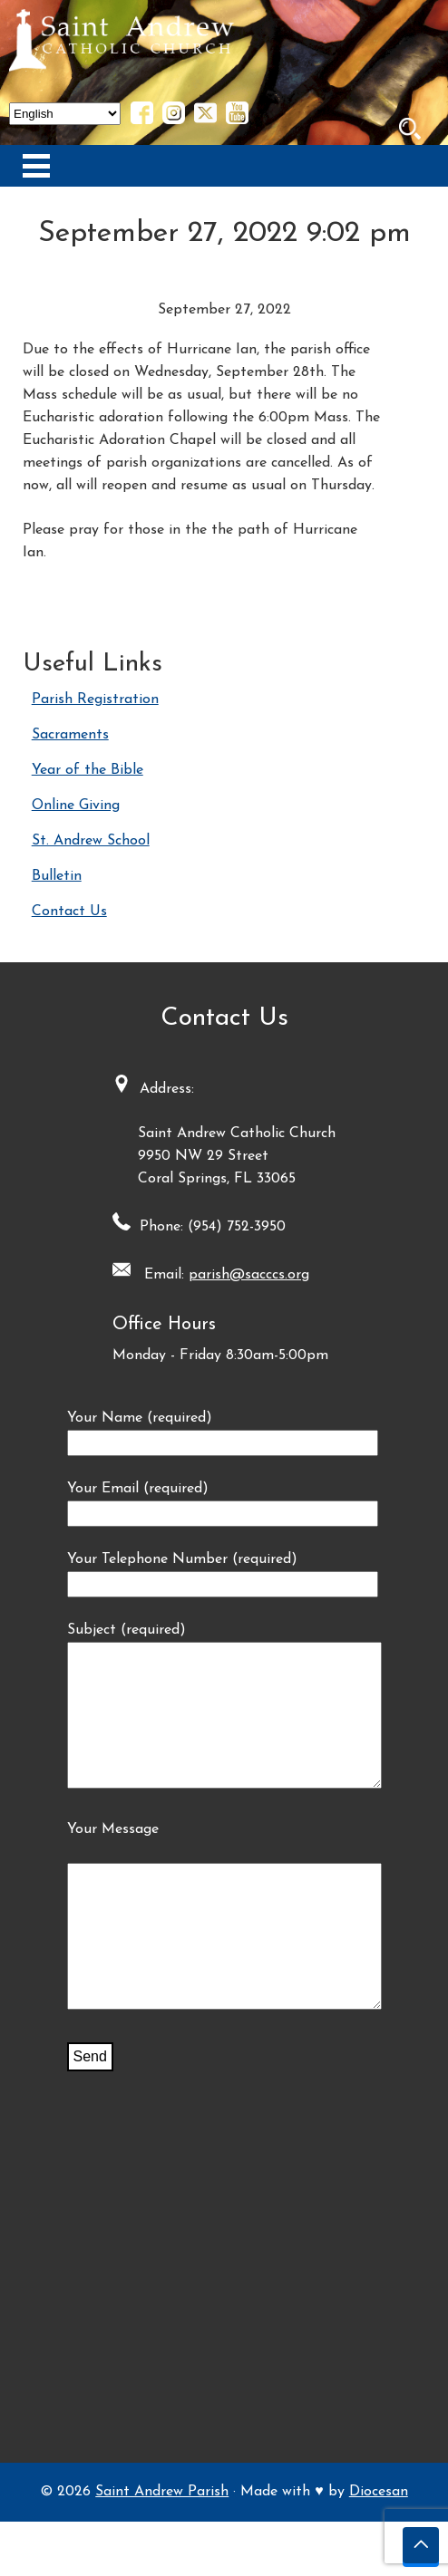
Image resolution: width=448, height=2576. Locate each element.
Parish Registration (95, 699)
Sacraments (70, 735)
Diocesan (378, 2546)
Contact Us (69, 911)
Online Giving (76, 805)
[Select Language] (65, 113)
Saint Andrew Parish (162, 2546)
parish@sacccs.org (249, 1275)
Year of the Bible (87, 770)
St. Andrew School (91, 841)
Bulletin (57, 876)
